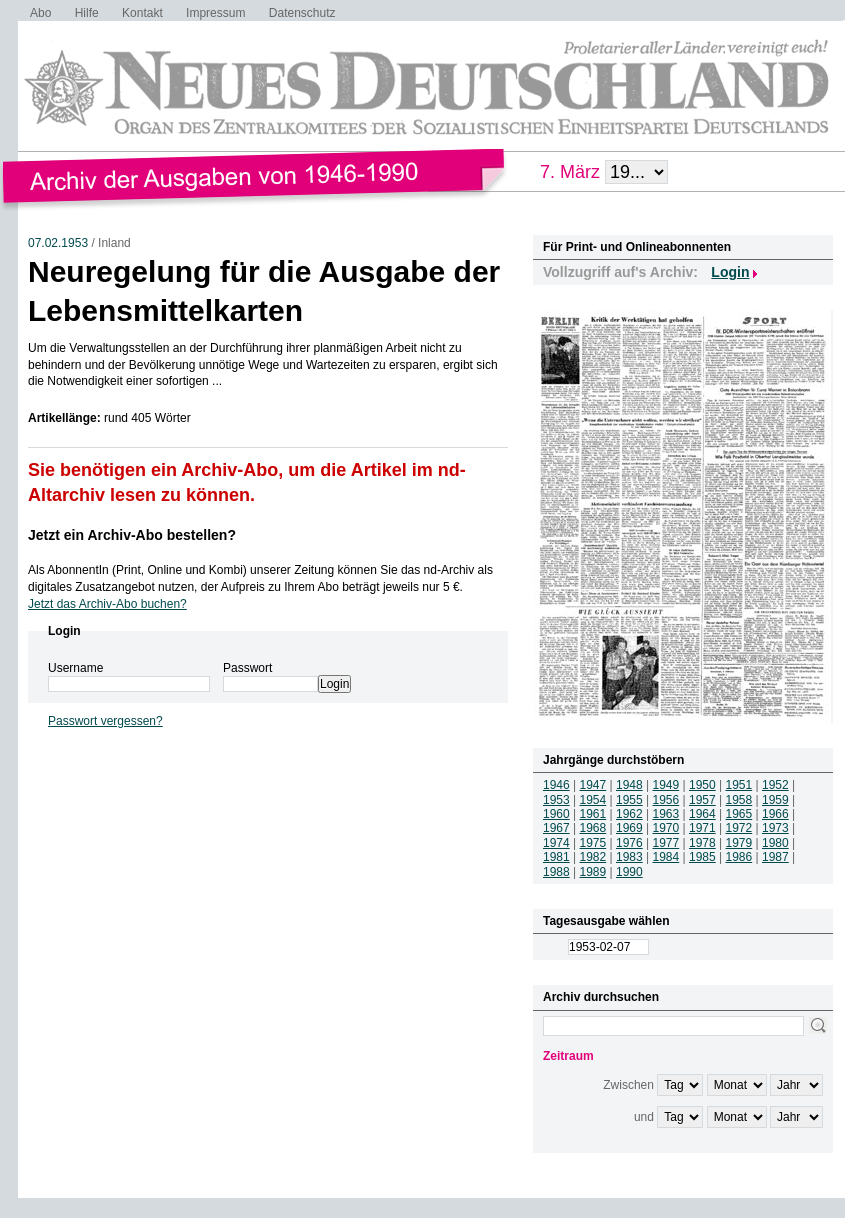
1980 (775, 843)
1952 (775, 785)
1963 (666, 814)
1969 (629, 828)
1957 (702, 800)
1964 (702, 814)
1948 (629, 785)
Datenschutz (302, 13)
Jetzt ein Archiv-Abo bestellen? (132, 535)
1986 (739, 857)
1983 (629, 857)
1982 (593, 857)
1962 (629, 814)
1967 (556, 828)
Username (75, 668)
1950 (702, 785)
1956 (666, 800)
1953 (556, 800)
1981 (556, 857)
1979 (739, 843)
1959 (775, 800)
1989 (593, 872)
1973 (775, 828)
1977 (666, 843)
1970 (666, 828)
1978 (702, 843)
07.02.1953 (58, 243)
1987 (775, 857)
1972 (739, 828)
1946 (556, 785)
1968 (593, 828)
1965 (739, 814)
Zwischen (628, 1085)
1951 (739, 785)
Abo (40, 13)
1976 (629, 843)
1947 (593, 785)
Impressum (215, 13)
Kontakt (142, 13)
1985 (702, 857)
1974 (556, 843)
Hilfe (87, 13)
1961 (593, 814)
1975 (593, 843)
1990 (629, 872)
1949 (666, 785)
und (644, 1117)
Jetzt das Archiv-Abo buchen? (107, 604)
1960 (556, 814)
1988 (556, 872)
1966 (775, 814)
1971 (702, 828)
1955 (629, 800)
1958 (739, 800)
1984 (666, 857)
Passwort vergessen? (105, 721)
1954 (593, 800)
